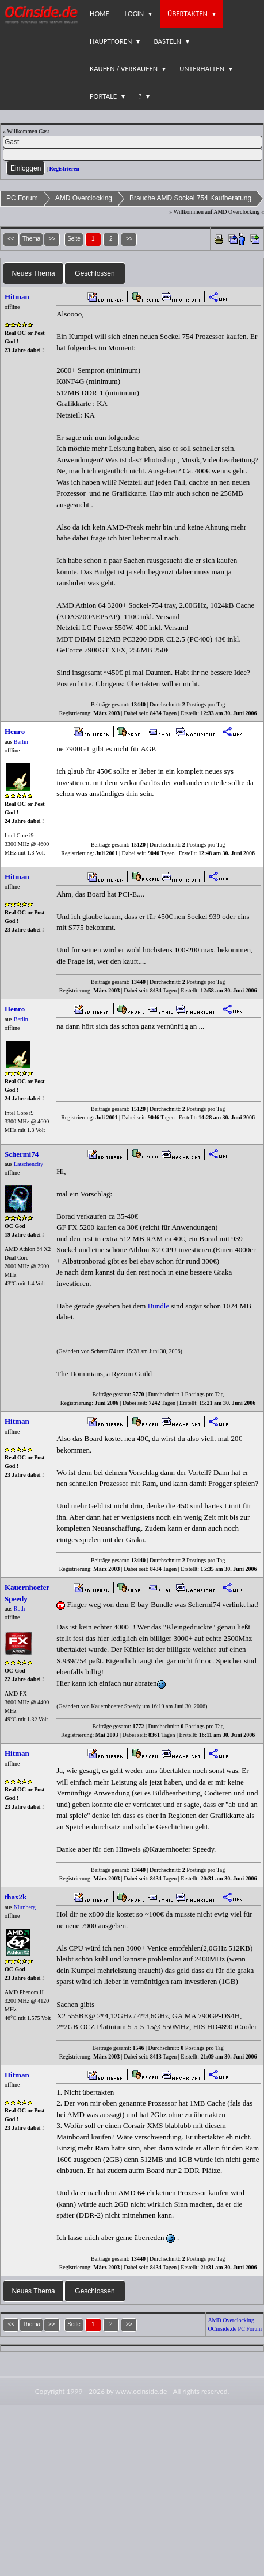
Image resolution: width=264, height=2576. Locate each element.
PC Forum (22, 198)
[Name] (132, 142)
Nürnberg (25, 1907)
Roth (19, 1608)
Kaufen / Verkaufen (124, 68)
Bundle (159, 1305)
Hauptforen (111, 41)
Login (134, 13)
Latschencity (28, 1164)
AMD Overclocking (83, 198)
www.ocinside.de (141, 2391)
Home (99, 13)
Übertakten (187, 13)
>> (129, 238)
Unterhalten (201, 68)
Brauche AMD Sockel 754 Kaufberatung (190, 198)
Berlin (21, 742)
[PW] (132, 154)
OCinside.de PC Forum (235, 2329)
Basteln (167, 41)
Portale (103, 96)
